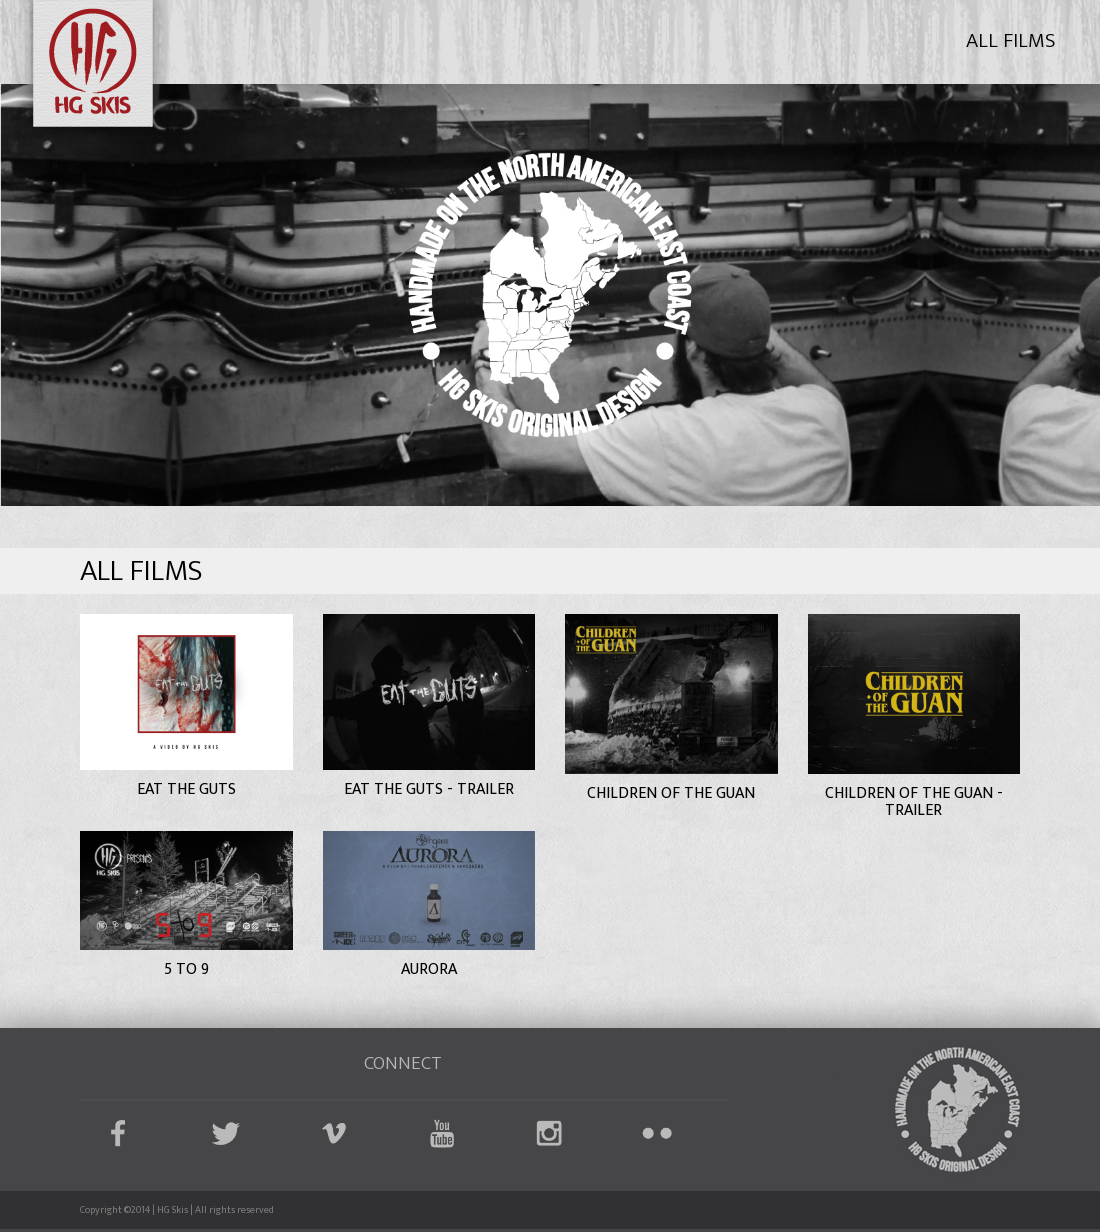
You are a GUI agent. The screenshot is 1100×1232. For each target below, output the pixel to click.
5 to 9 (186, 969)
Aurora (429, 969)
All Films (1010, 40)
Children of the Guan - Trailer (914, 802)
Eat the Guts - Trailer (429, 789)
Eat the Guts (186, 789)
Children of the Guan (671, 793)
